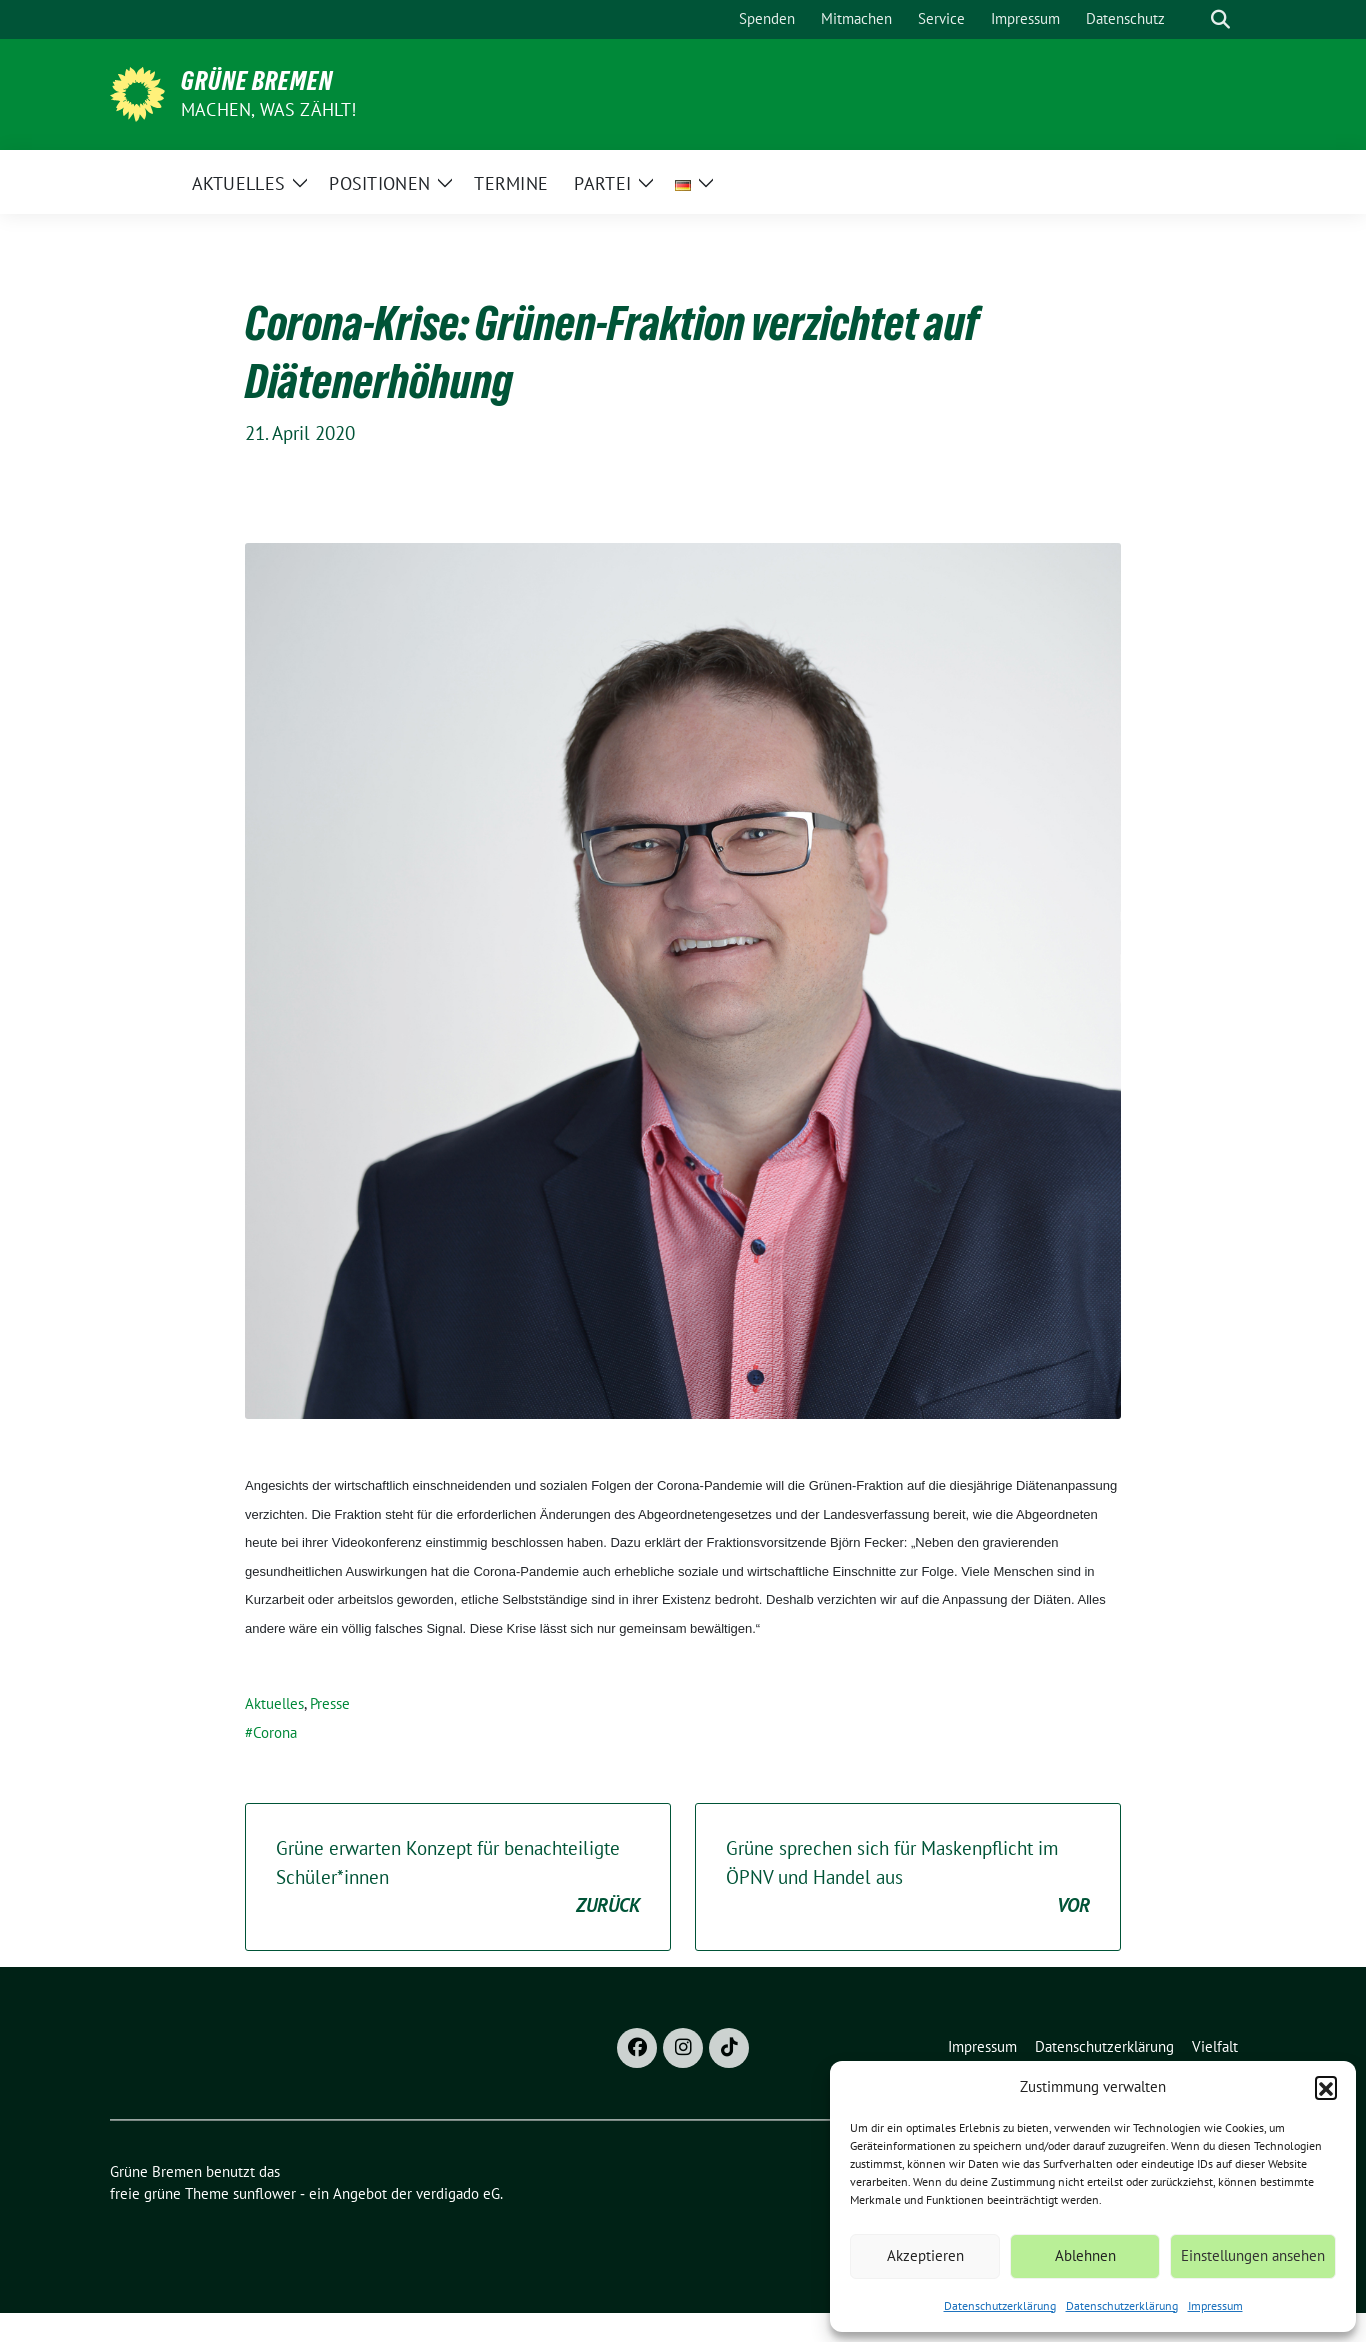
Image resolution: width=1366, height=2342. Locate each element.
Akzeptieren (925, 2255)
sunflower (264, 2193)
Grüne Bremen (257, 81)
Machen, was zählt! (269, 109)
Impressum (1215, 2305)
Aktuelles (274, 1703)
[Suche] (1192, 19)
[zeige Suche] (1220, 19)
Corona (275, 1732)
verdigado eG (458, 2193)
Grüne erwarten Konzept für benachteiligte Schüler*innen (458, 1878)
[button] (1326, 2087)
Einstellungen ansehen (1253, 2255)
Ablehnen (1085, 2255)
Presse (330, 1703)
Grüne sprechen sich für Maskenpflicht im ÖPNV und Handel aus (908, 1878)
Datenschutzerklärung (1000, 2305)
